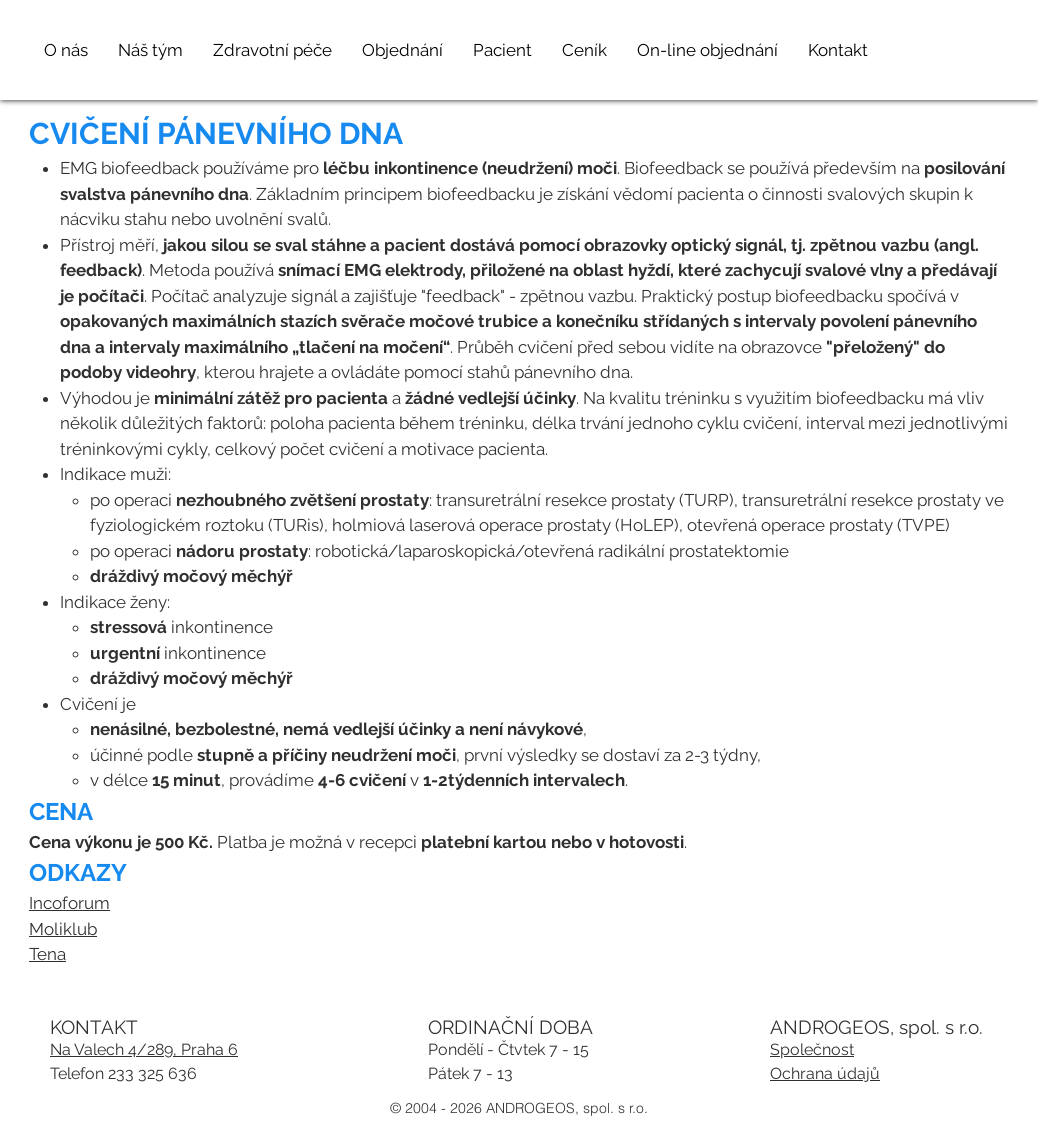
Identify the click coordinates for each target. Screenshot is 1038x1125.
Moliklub (63, 929)
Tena (47, 954)
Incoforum (69, 903)
